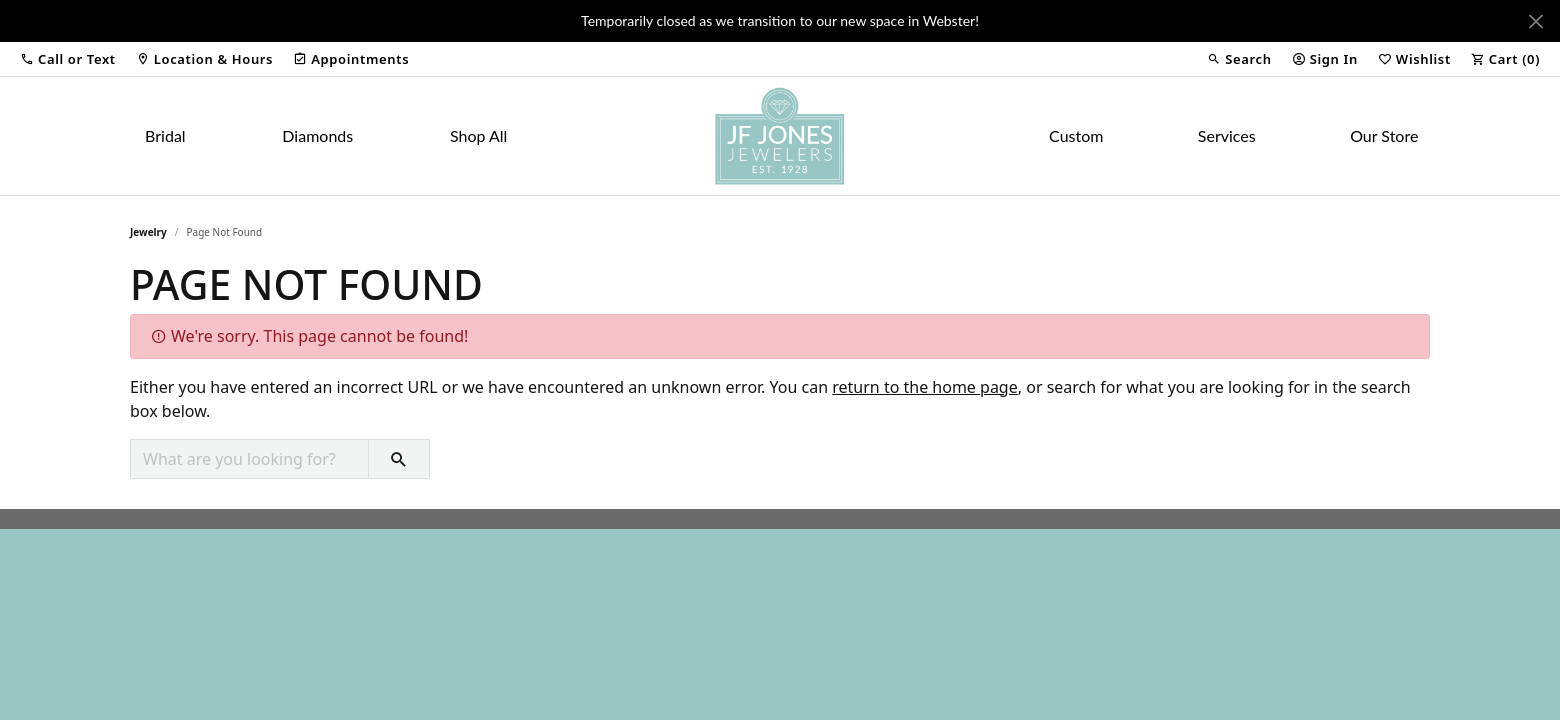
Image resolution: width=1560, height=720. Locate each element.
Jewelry (148, 232)
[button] (68, 59)
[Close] (1535, 21)
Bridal (165, 135)
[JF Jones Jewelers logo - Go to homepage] (780, 136)
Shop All (478, 135)
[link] (204, 59)
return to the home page (925, 387)
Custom (1076, 135)
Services (1227, 135)
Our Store (1384, 135)
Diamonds (317, 135)
